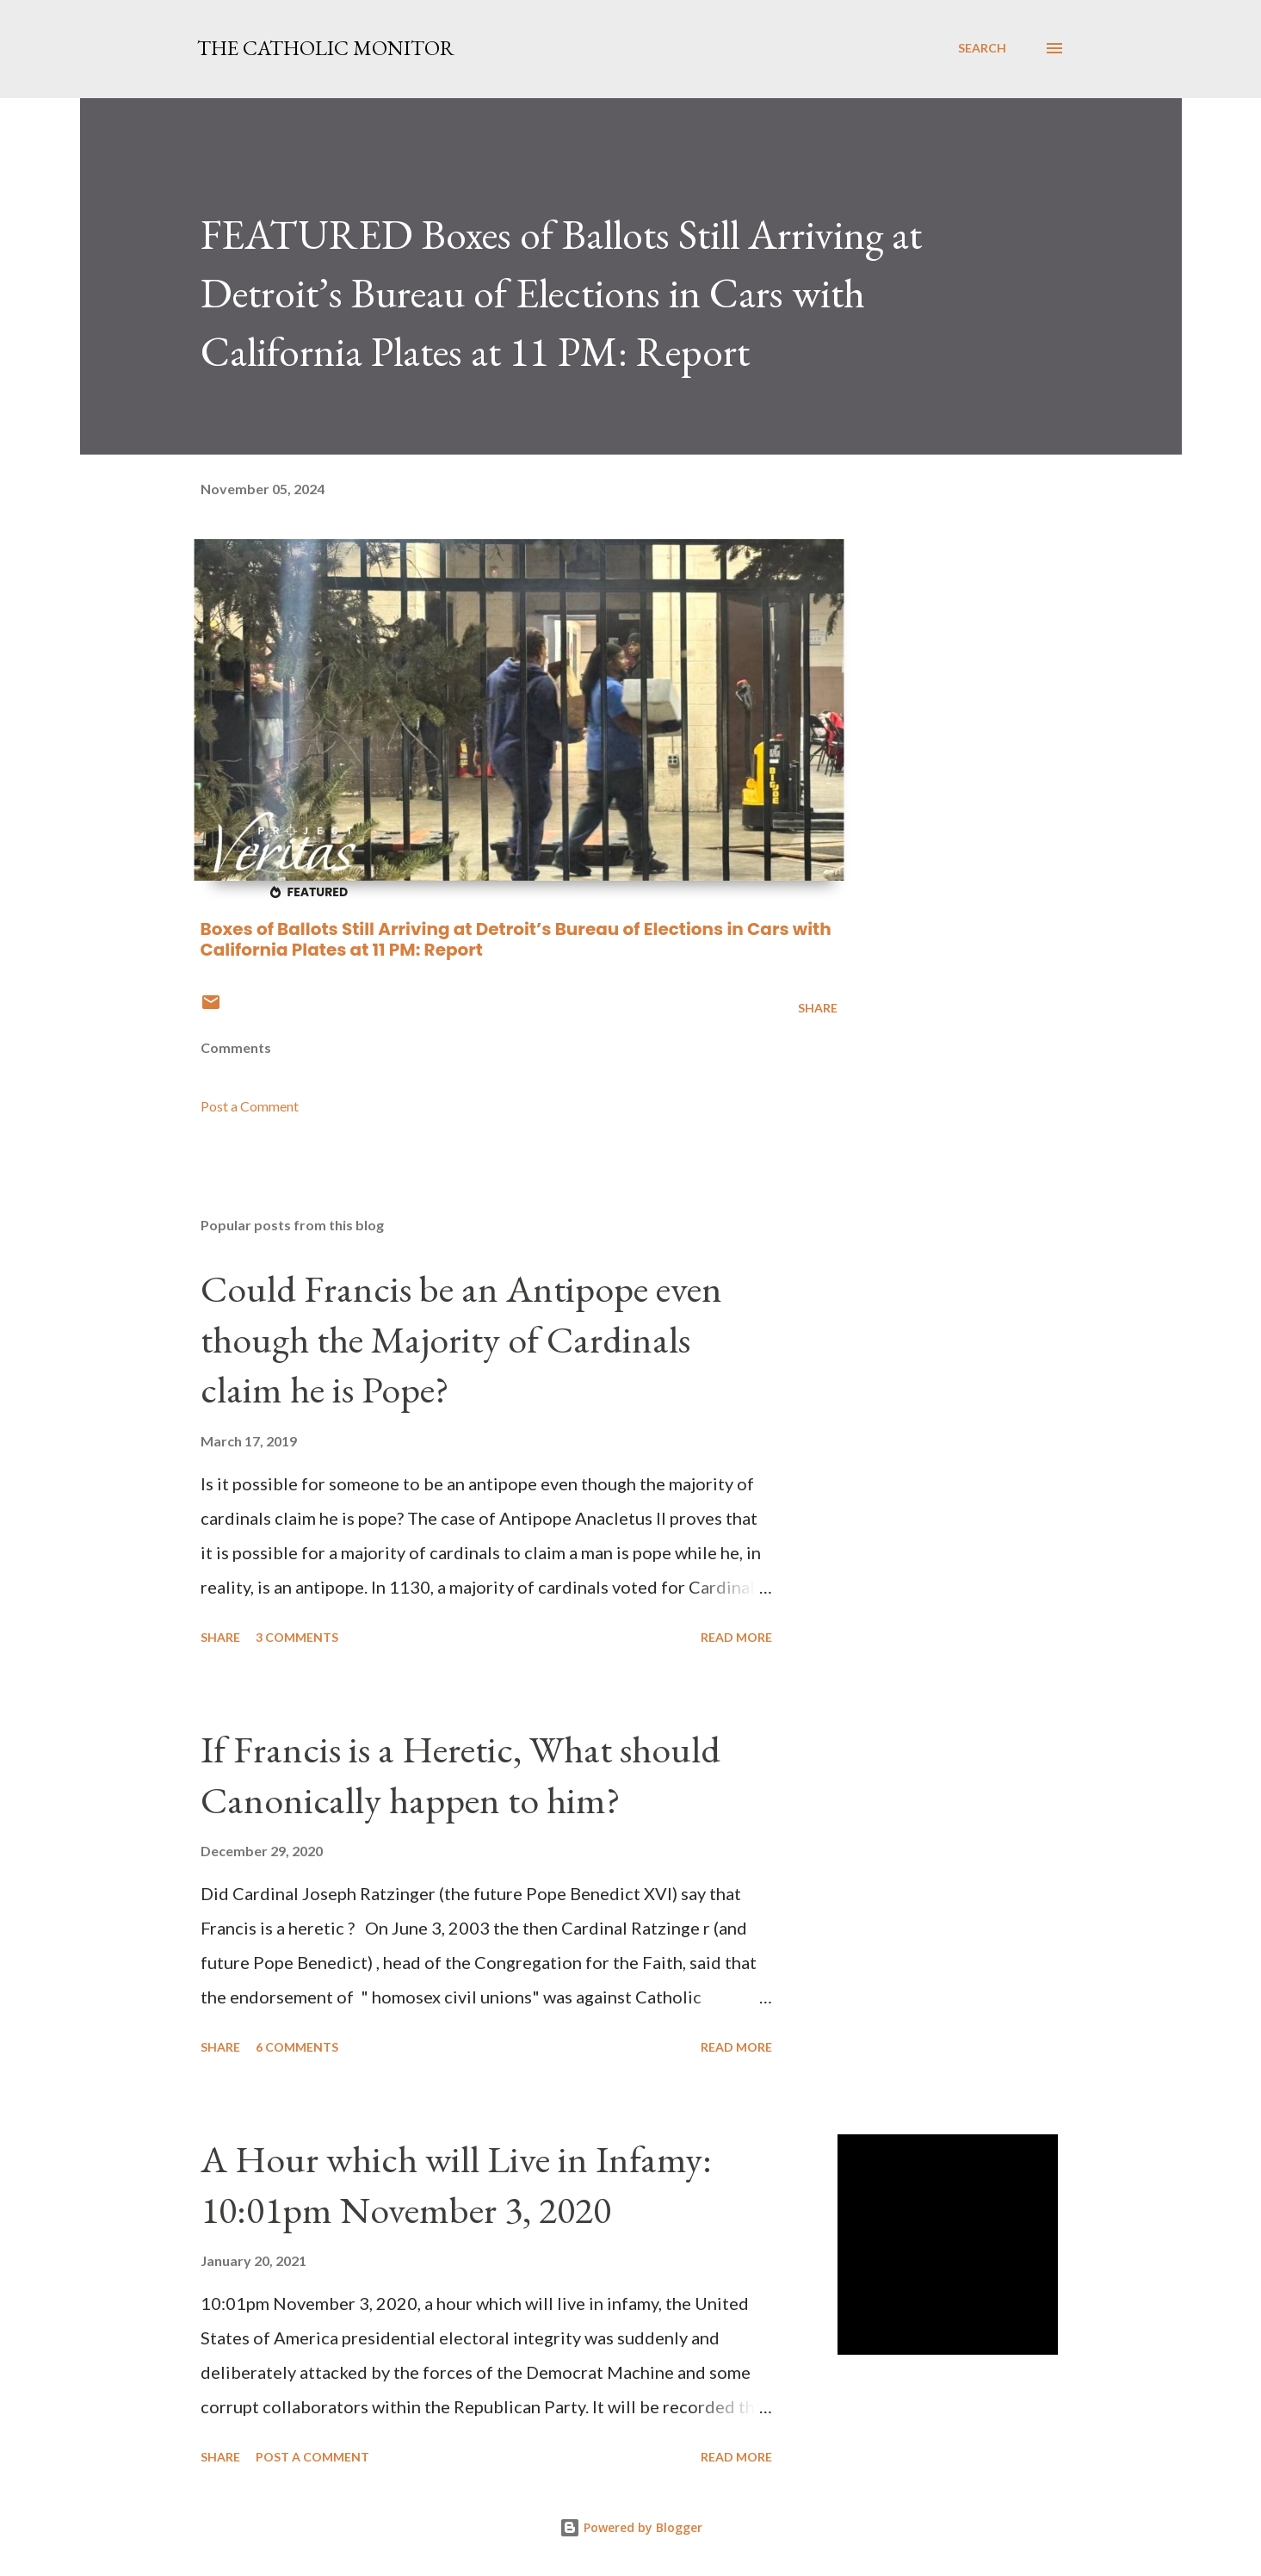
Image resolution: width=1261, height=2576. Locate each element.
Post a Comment (250, 1106)
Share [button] (818, 1007)
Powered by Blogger (630, 2527)
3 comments (297, 1637)
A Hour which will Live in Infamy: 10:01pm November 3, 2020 (456, 2184)
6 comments (297, 2047)
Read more (736, 1637)
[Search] (982, 48)
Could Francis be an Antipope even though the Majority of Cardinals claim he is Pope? (461, 1339)
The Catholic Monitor (325, 47)
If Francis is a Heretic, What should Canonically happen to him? (460, 1774)
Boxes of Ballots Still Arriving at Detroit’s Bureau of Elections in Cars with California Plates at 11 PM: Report (516, 939)
